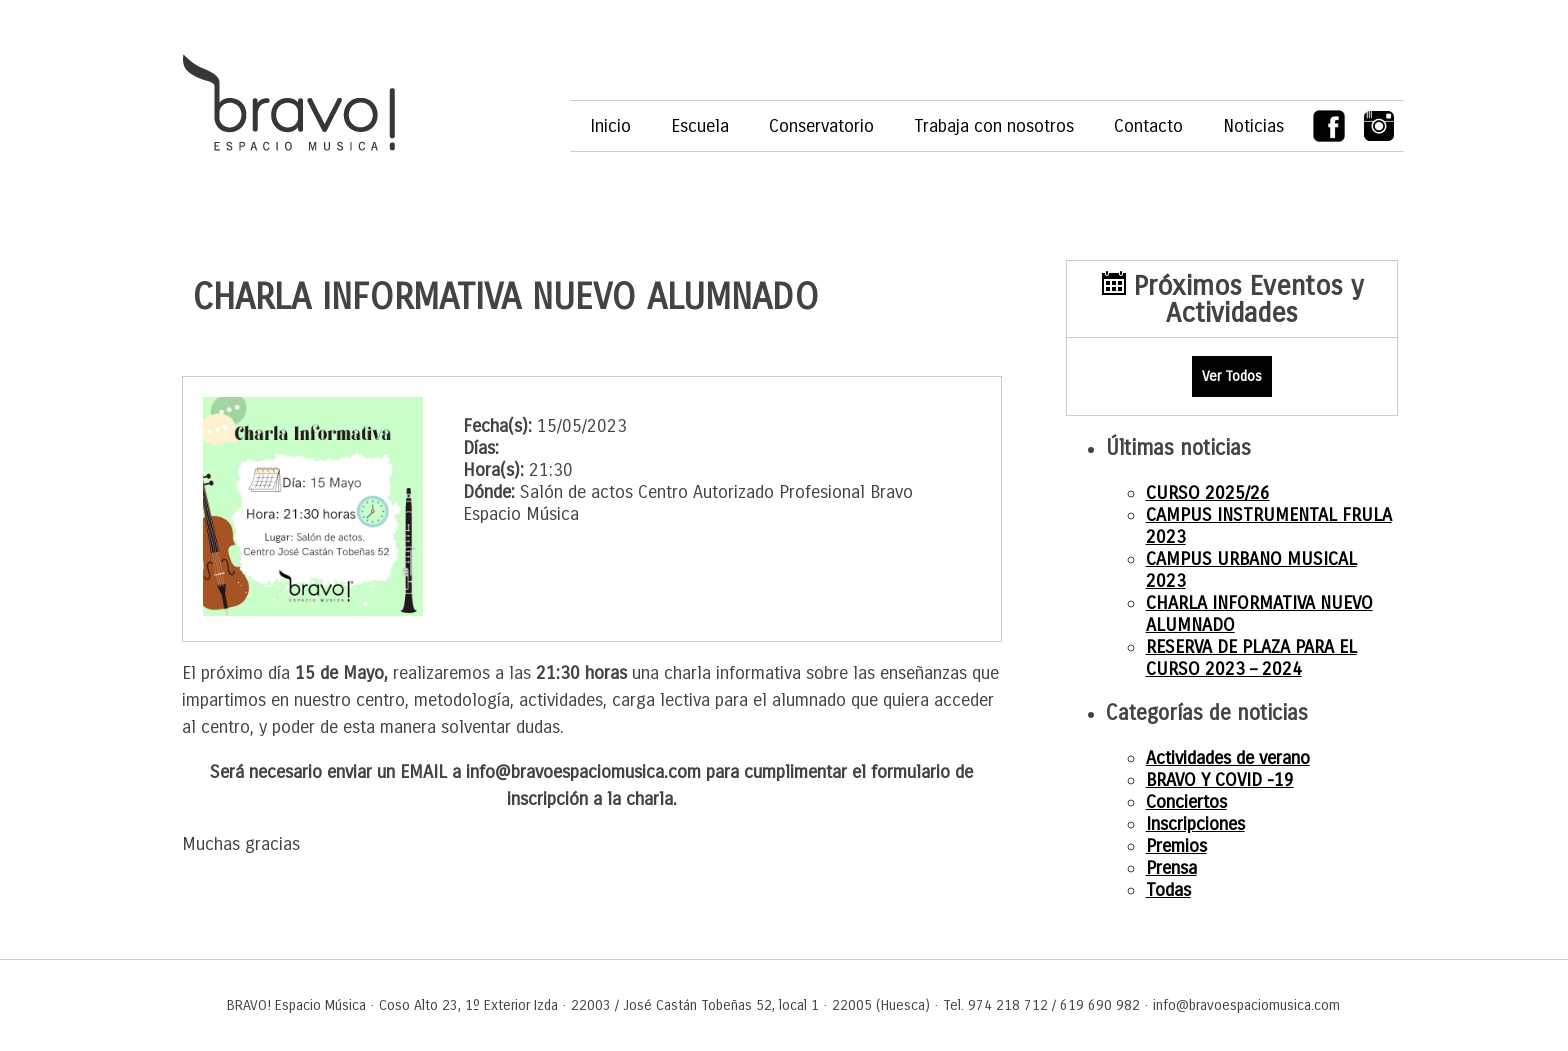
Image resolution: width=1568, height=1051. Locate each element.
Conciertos (1186, 802)
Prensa (1171, 868)
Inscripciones (1195, 824)
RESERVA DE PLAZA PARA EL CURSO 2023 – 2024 (1251, 658)
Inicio (610, 126)
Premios (1176, 846)
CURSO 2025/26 (1208, 493)
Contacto (1148, 126)
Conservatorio (821, 126)
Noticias (1253, 126)
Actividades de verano (1228, 758)
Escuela (700, 126)
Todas (1168, 890)
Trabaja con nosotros (994, 126)
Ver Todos (1232, 376)
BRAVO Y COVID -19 (1220, 780)
